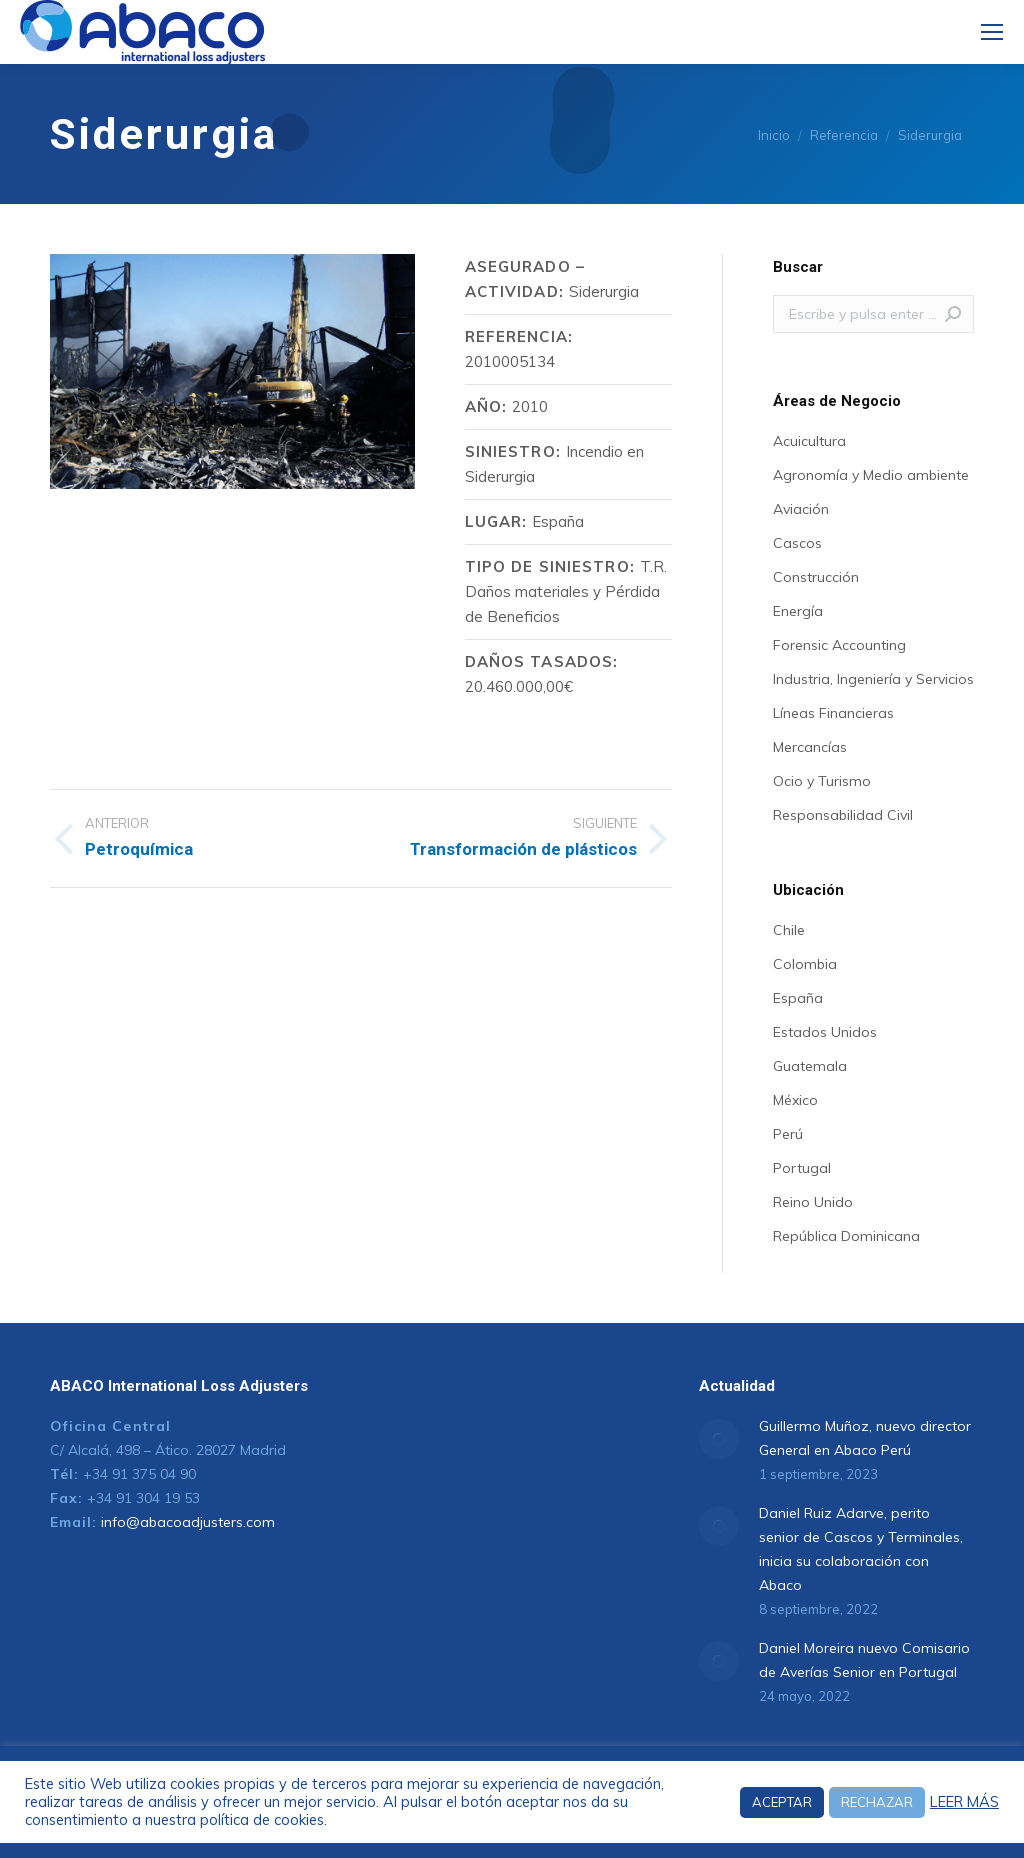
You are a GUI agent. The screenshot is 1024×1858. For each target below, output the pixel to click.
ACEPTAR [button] (782, 1802)
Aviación (801, 509)
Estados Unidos (825, 1032)
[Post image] (719, 1439)
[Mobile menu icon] (992, 32)
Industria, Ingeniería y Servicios (873, 679)
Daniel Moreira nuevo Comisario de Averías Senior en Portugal (864, 1660)
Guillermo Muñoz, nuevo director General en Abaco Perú (865, 1438)
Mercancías (810, 747)
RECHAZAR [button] (877, 1802)
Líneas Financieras (833, 713)
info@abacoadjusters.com (188, 1522)
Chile (789, 930)
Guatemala (810, 1066)
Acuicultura (809, 441)
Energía (798, 611)
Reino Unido (813, 1202)
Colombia (805, 964)
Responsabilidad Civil (843, 815)
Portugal (802, 1168)
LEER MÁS (964, 1802)
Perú (788, 1134)
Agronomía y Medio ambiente (871, 475)
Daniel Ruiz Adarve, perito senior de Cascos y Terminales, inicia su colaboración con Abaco (861, 1549)
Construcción (816, 577)
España (798, 998)
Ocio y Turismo (822, 781)
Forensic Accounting (839, 645)
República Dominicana (846, 1236)
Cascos (797, 543)
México (795, 1100)
